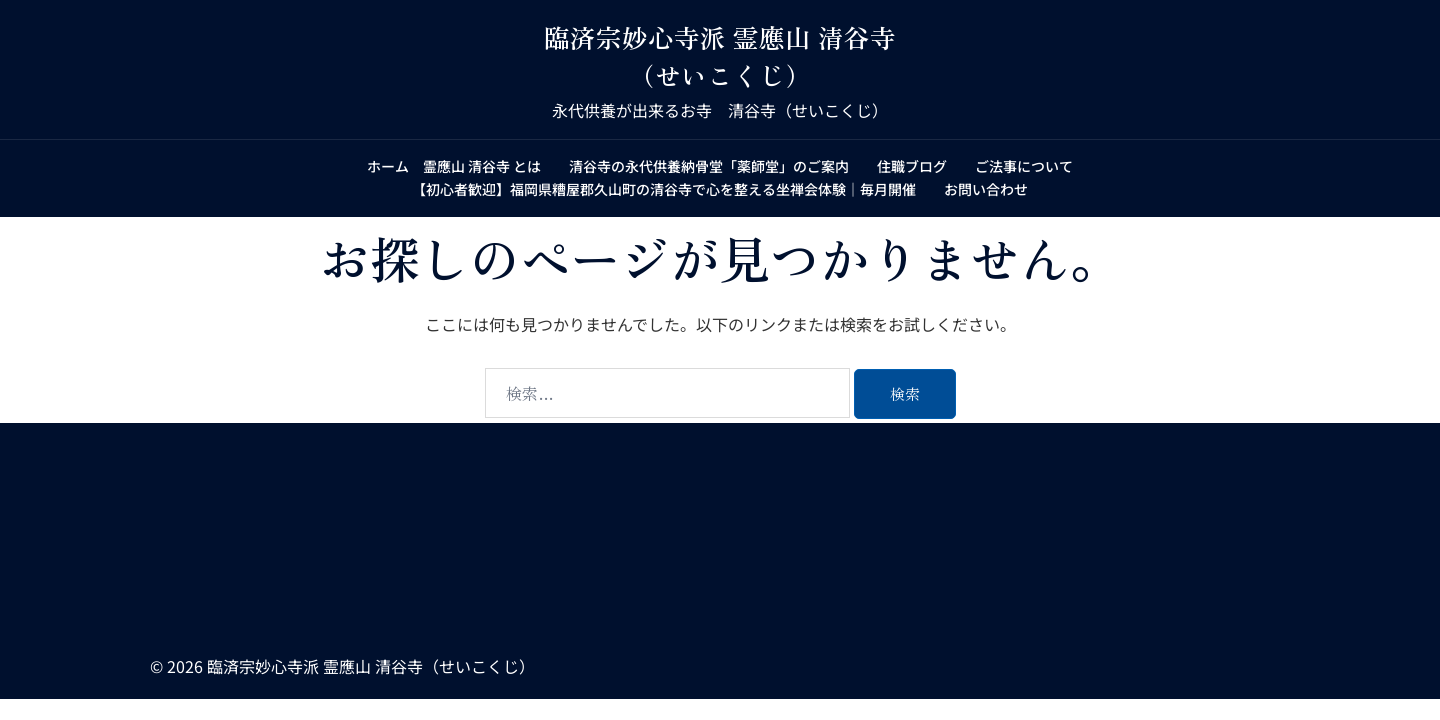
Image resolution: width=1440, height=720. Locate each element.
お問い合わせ (986, 189)
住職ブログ (912, 166)
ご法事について (1024, 166)
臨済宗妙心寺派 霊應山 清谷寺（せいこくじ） (720, 55)
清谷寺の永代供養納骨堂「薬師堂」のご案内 (709, 166)
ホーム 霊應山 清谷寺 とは (454, 166)
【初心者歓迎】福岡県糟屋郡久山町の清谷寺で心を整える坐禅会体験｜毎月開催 (664, 189)
